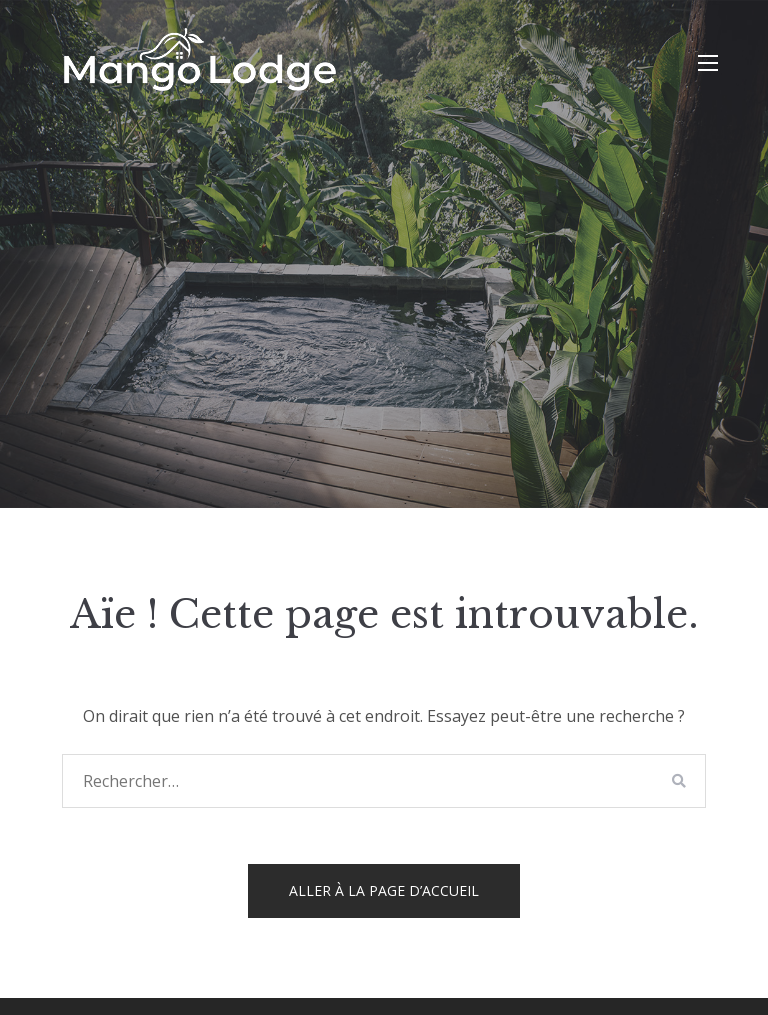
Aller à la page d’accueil (384, 890)
